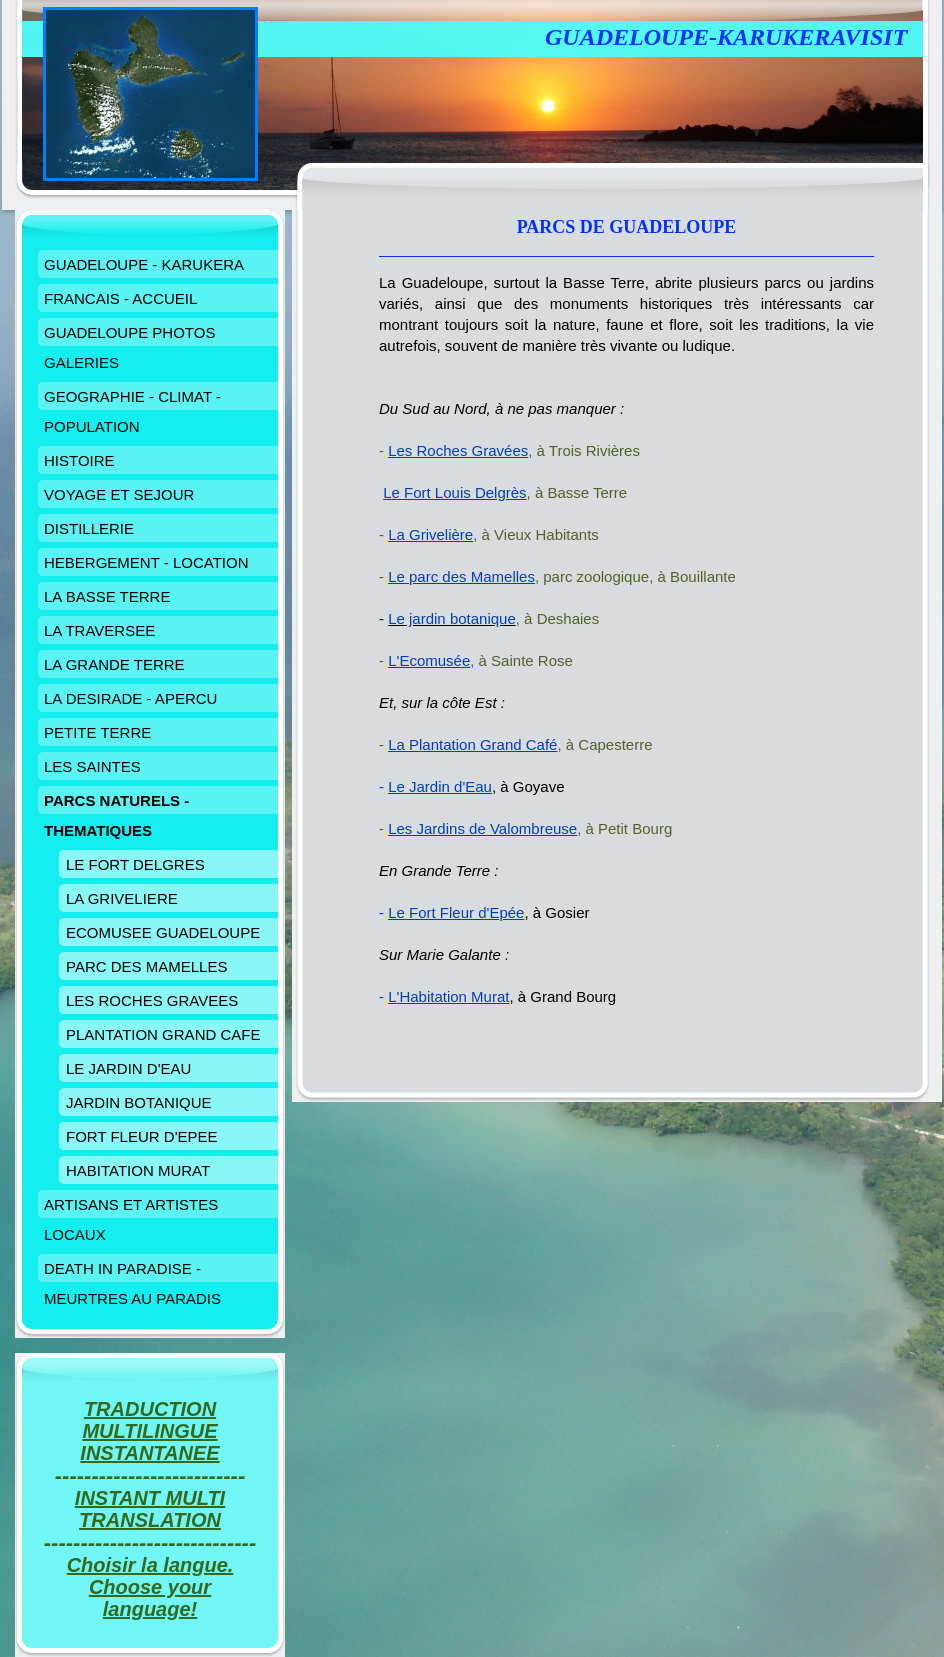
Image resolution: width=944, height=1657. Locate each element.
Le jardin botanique (452, 618)
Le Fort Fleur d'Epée (456, 912)
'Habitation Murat (453, 996)
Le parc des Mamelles (461, 576)
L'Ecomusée (429, 660)
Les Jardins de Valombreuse (482, 828)
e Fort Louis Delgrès (459, 492)
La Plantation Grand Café (472, 744)
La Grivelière (430, 534)
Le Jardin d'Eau (440, 786)
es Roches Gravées (463, 450)
